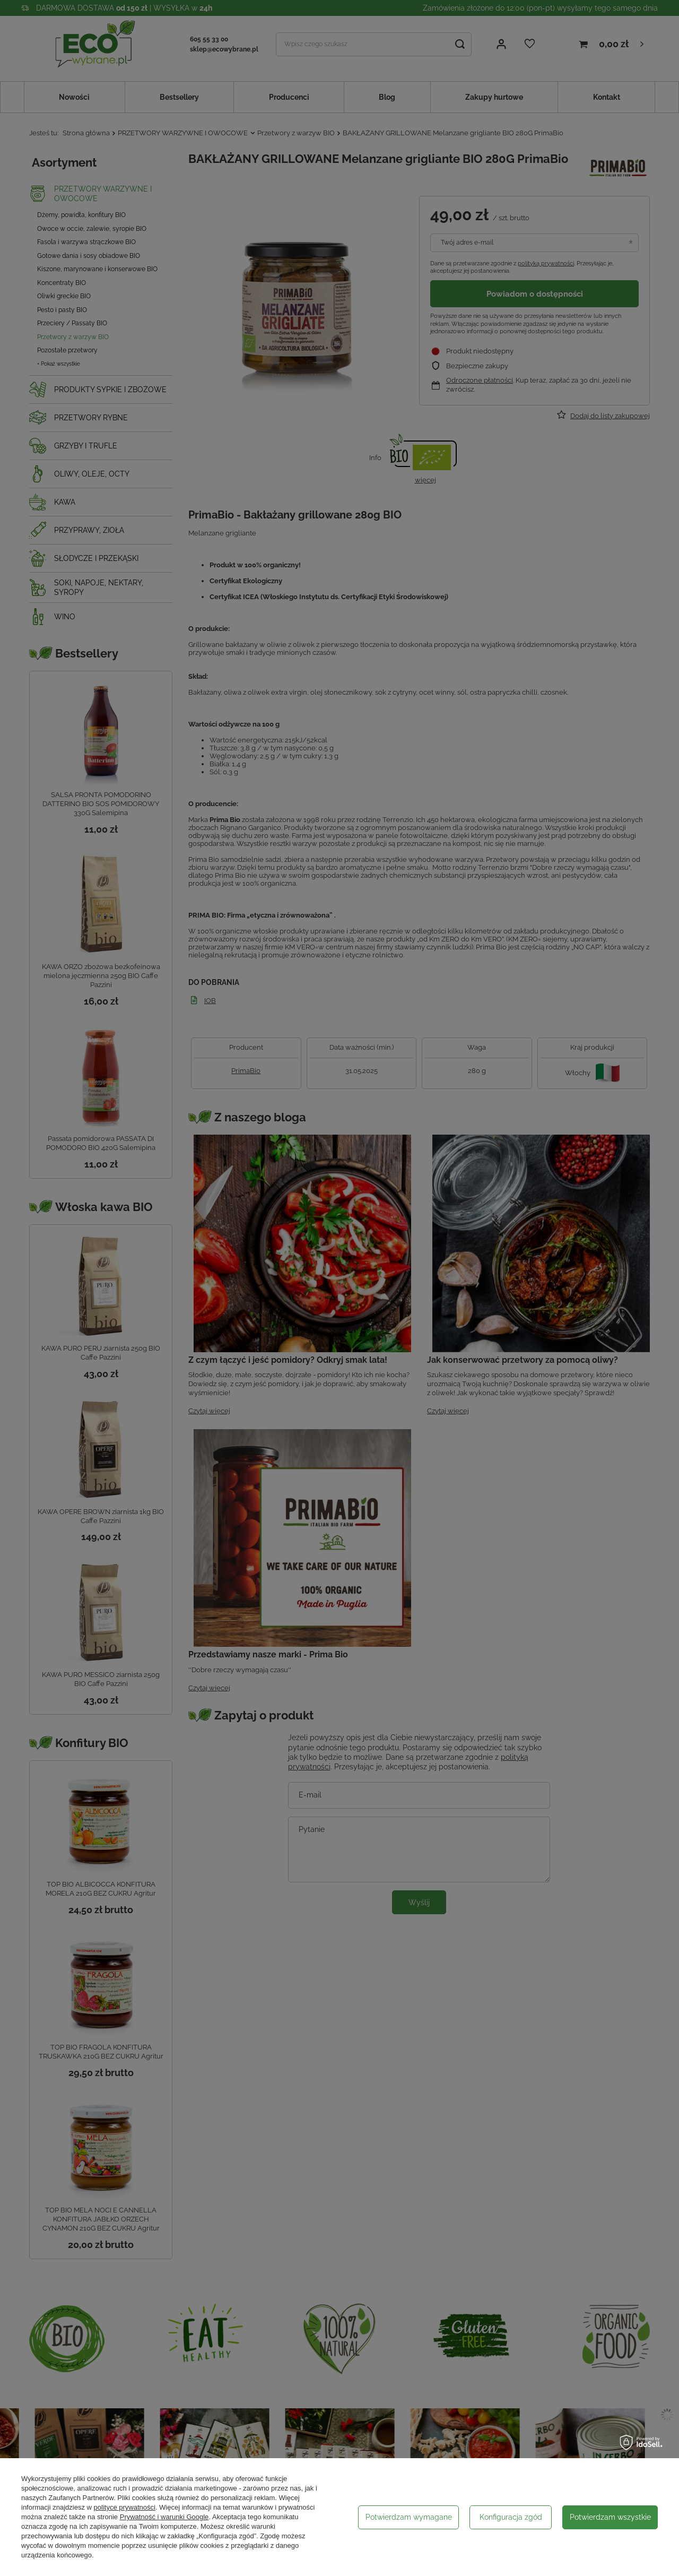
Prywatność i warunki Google (164, 2517)
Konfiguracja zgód (511, 2517)
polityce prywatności (124, 2507)
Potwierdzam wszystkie (610, 2517)
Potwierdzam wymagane (408, 2517)
